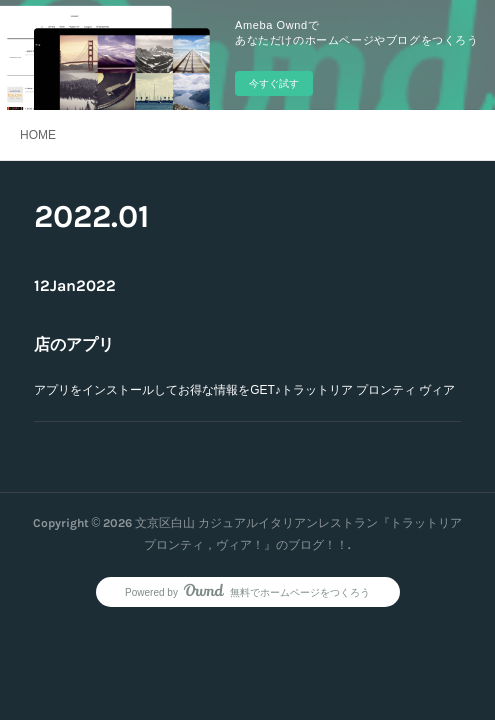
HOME (38, 135)
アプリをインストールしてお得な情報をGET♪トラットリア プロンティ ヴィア (244, 390)
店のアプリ (74, 344)
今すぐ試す (274, 83)
